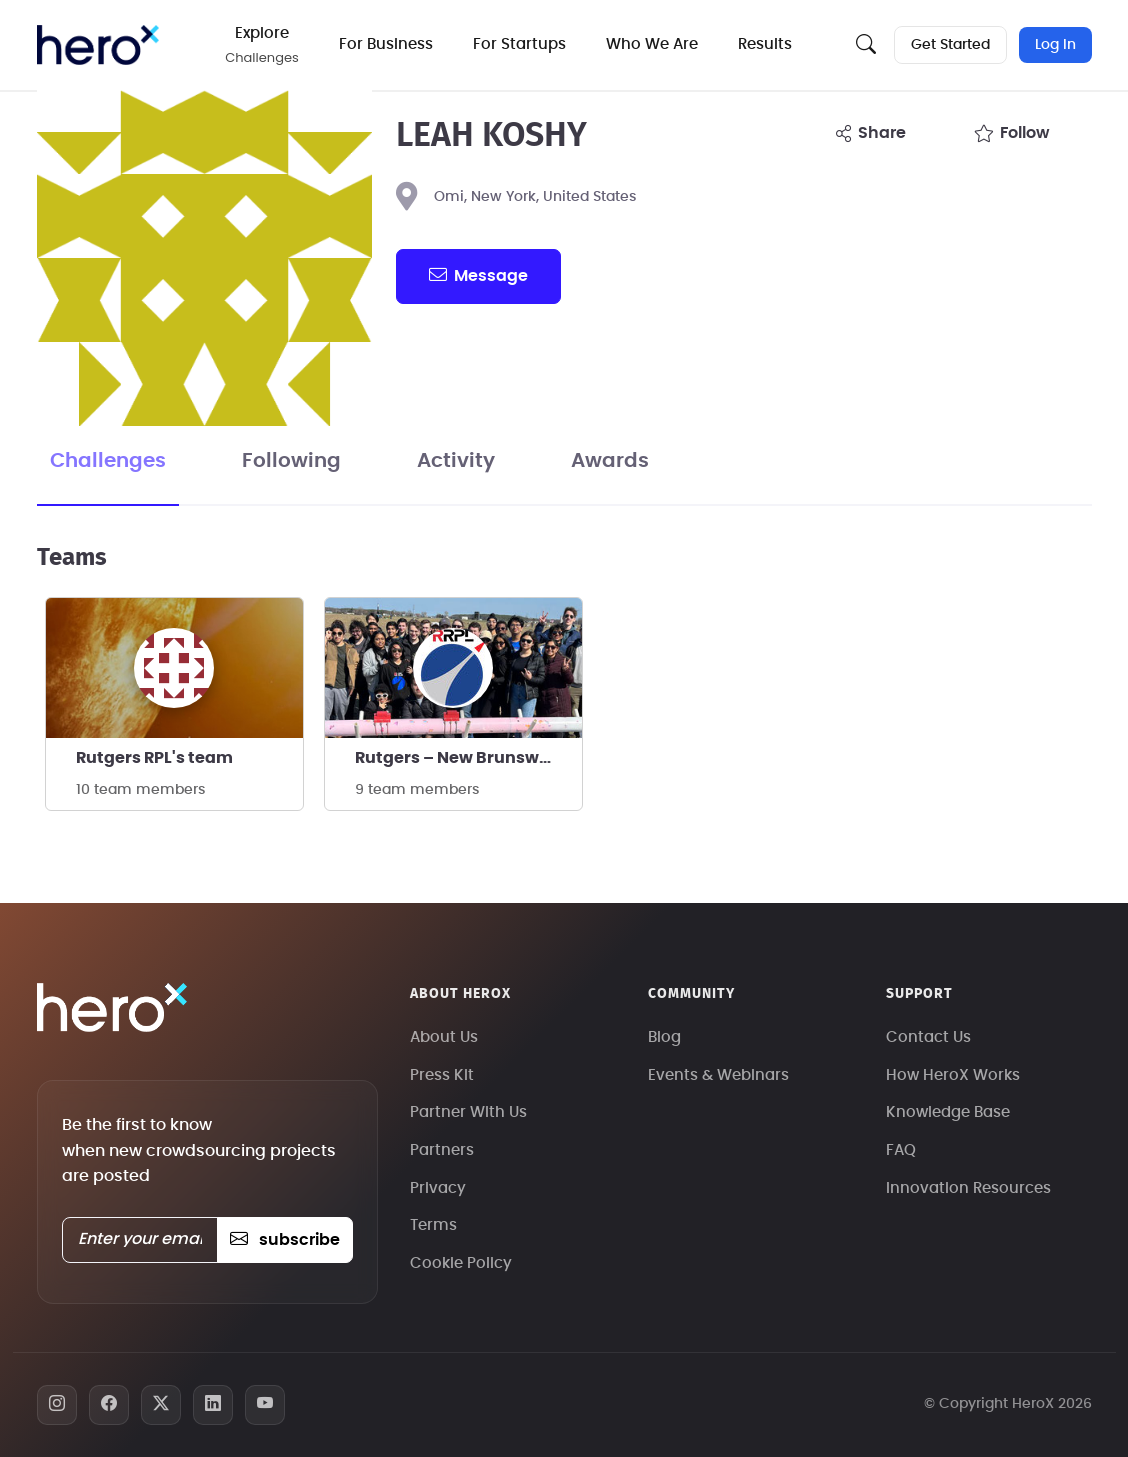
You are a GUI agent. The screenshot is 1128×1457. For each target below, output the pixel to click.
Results (765, 44)
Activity (456, 461)
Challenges (108, 461)
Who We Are (652, 44)
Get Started (950, 45)
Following (291, 461)
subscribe (284, 1240)
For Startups (519, 44)
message (478, 275)
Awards (610, 461)
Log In (1055, 45)
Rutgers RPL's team (154, 758)
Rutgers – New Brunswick (459, 758)
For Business (386, 44)
